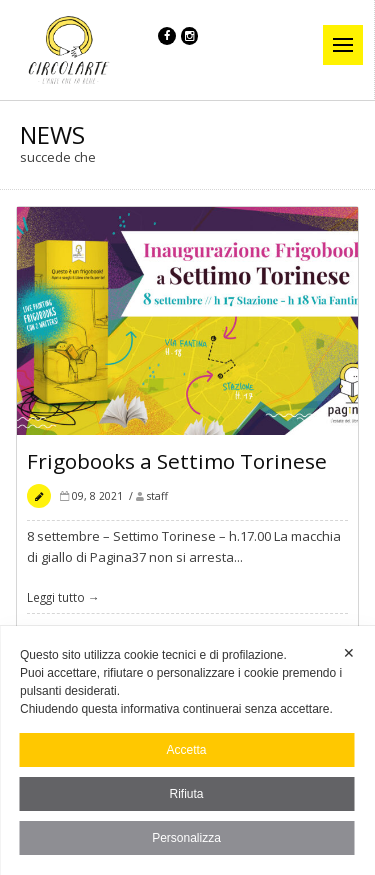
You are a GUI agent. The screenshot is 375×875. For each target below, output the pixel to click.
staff (157, 499)
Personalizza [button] (186, 838)
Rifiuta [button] (186, 794)
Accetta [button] (186, 750)
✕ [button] (349, 653)
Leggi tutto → (63, 600)
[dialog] (187, 750)
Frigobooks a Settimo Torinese (177, 464)
